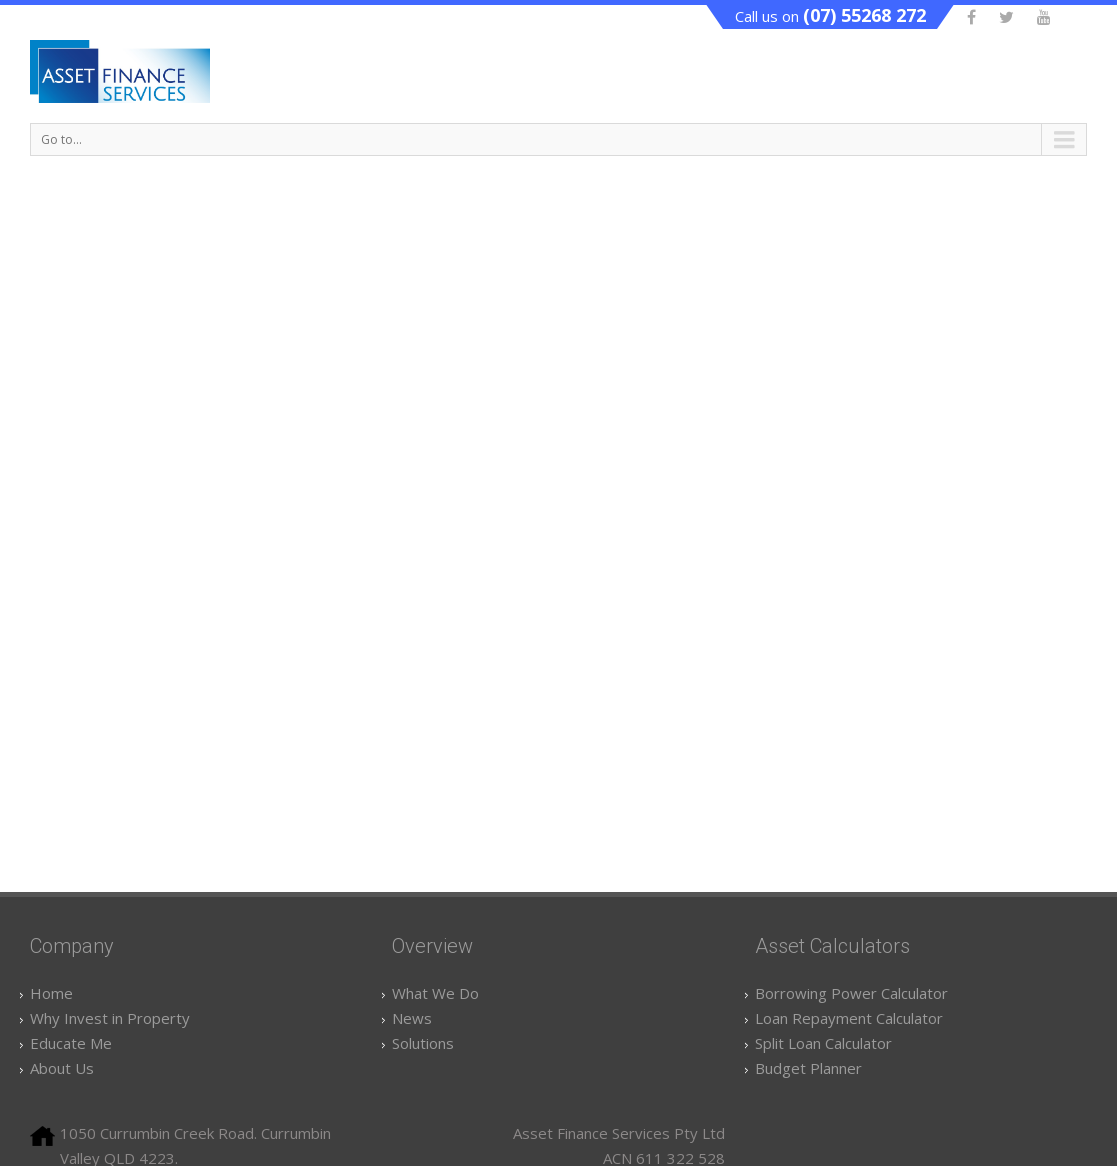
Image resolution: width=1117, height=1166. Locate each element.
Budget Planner (808, 1068)
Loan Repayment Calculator (849, 1018)
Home (51, 993)
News (412, 1018)
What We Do (435, 993)
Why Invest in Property (110, 1018)
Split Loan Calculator (823, 1043)
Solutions (423, 1043)
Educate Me (71, 1043)
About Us (62, 1068)
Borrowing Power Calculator (851, 993)
